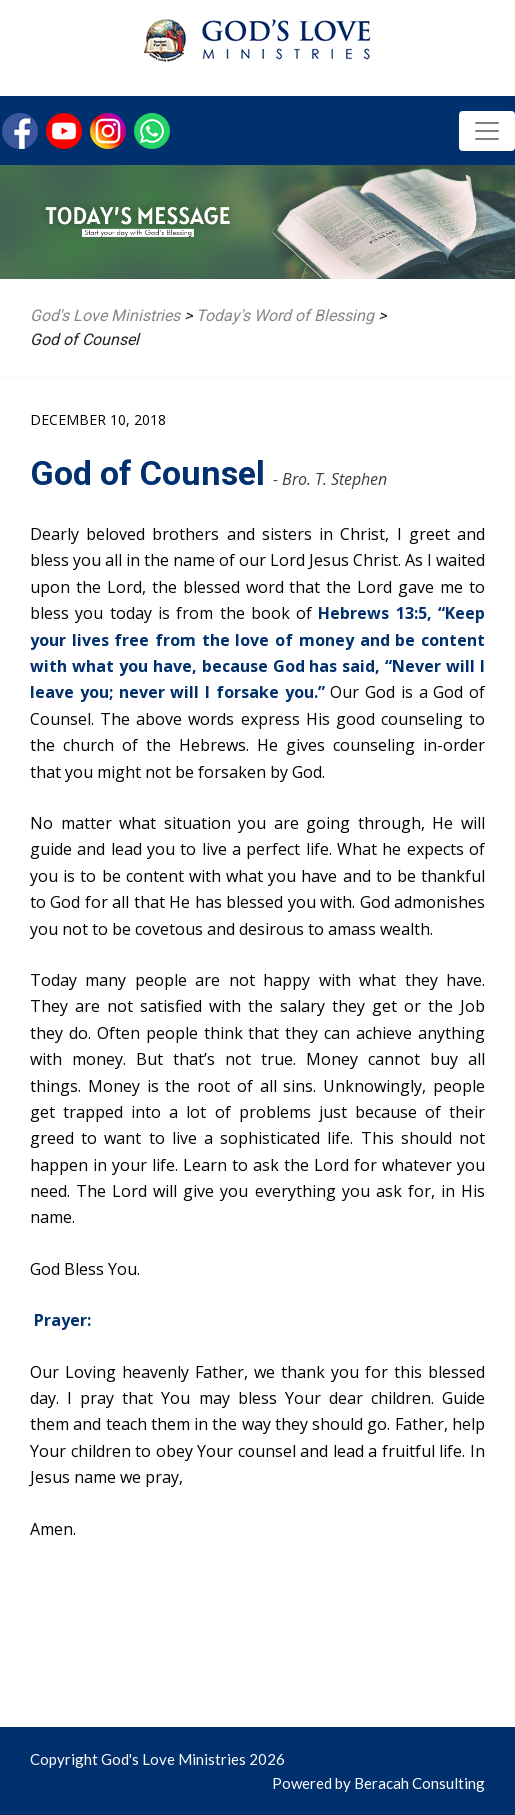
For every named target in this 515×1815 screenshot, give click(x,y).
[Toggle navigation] (487, 131)
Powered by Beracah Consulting (378, 1783)
